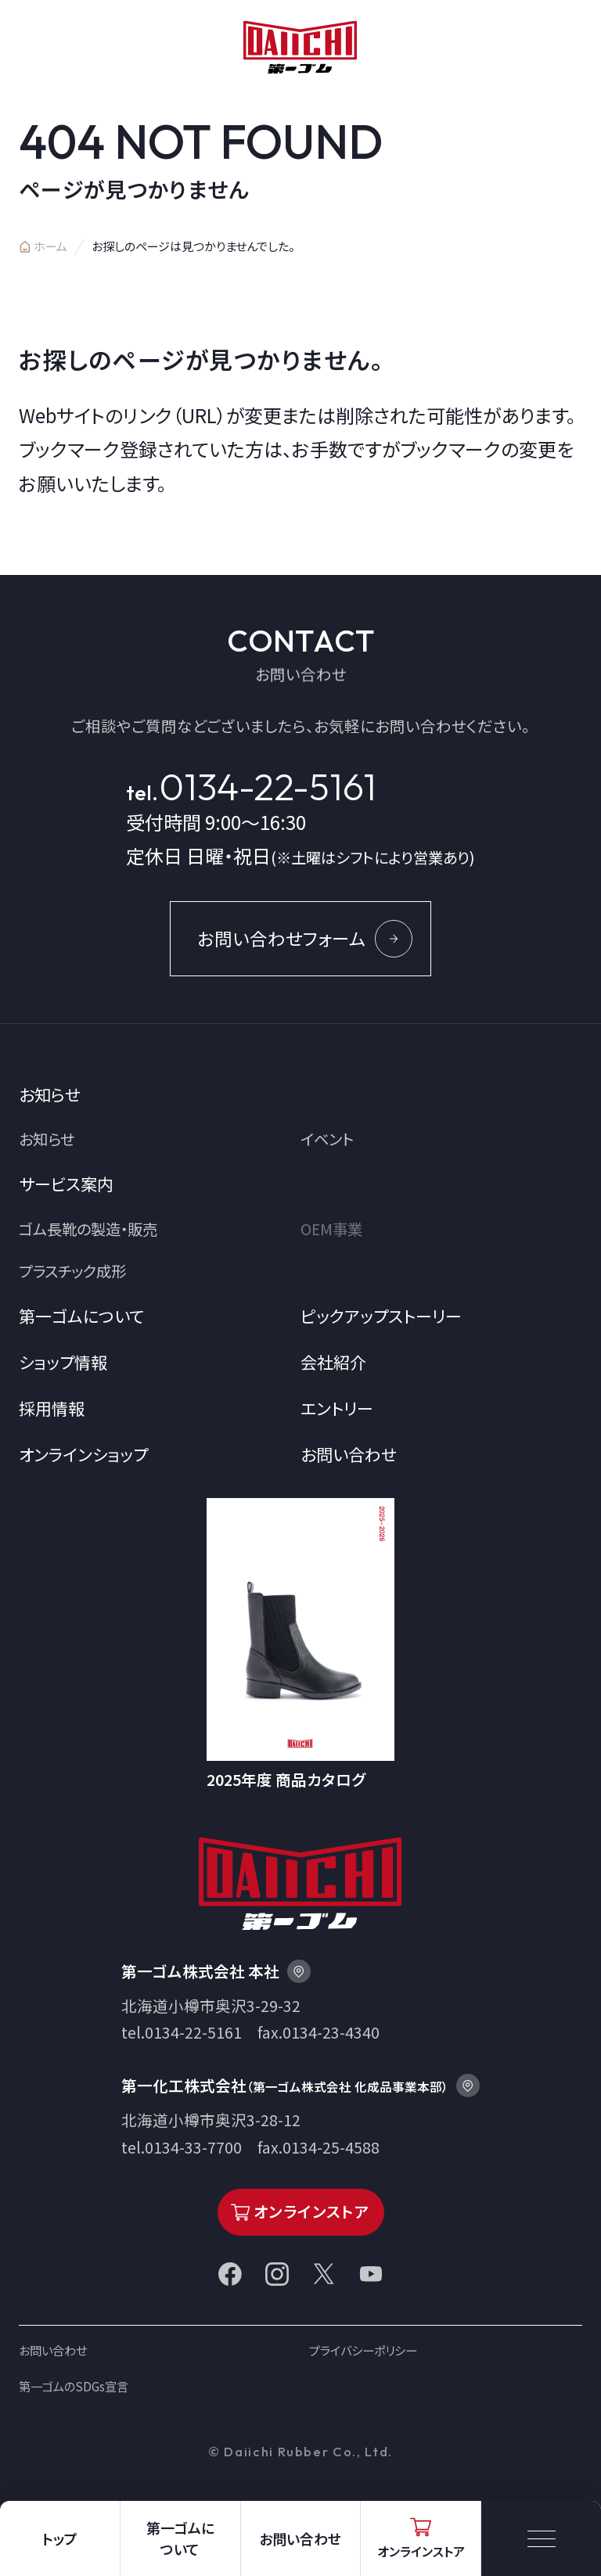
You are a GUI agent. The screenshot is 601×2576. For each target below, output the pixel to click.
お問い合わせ (348, 1454)
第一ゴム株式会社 (300, 46)
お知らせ (50, 1094)
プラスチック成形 (72, 1270)
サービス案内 (66, 1183)
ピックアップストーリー (381, 1316)
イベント (327, 1138)
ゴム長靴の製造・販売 (88, 1228)
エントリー (336, 1408)
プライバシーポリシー (363, 2350)
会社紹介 (333, 1362)
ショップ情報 (63, 1362)
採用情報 (52, 1408)
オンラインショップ (83, 1454)
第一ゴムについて (81, 1316)
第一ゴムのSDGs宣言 (73, 2386)
